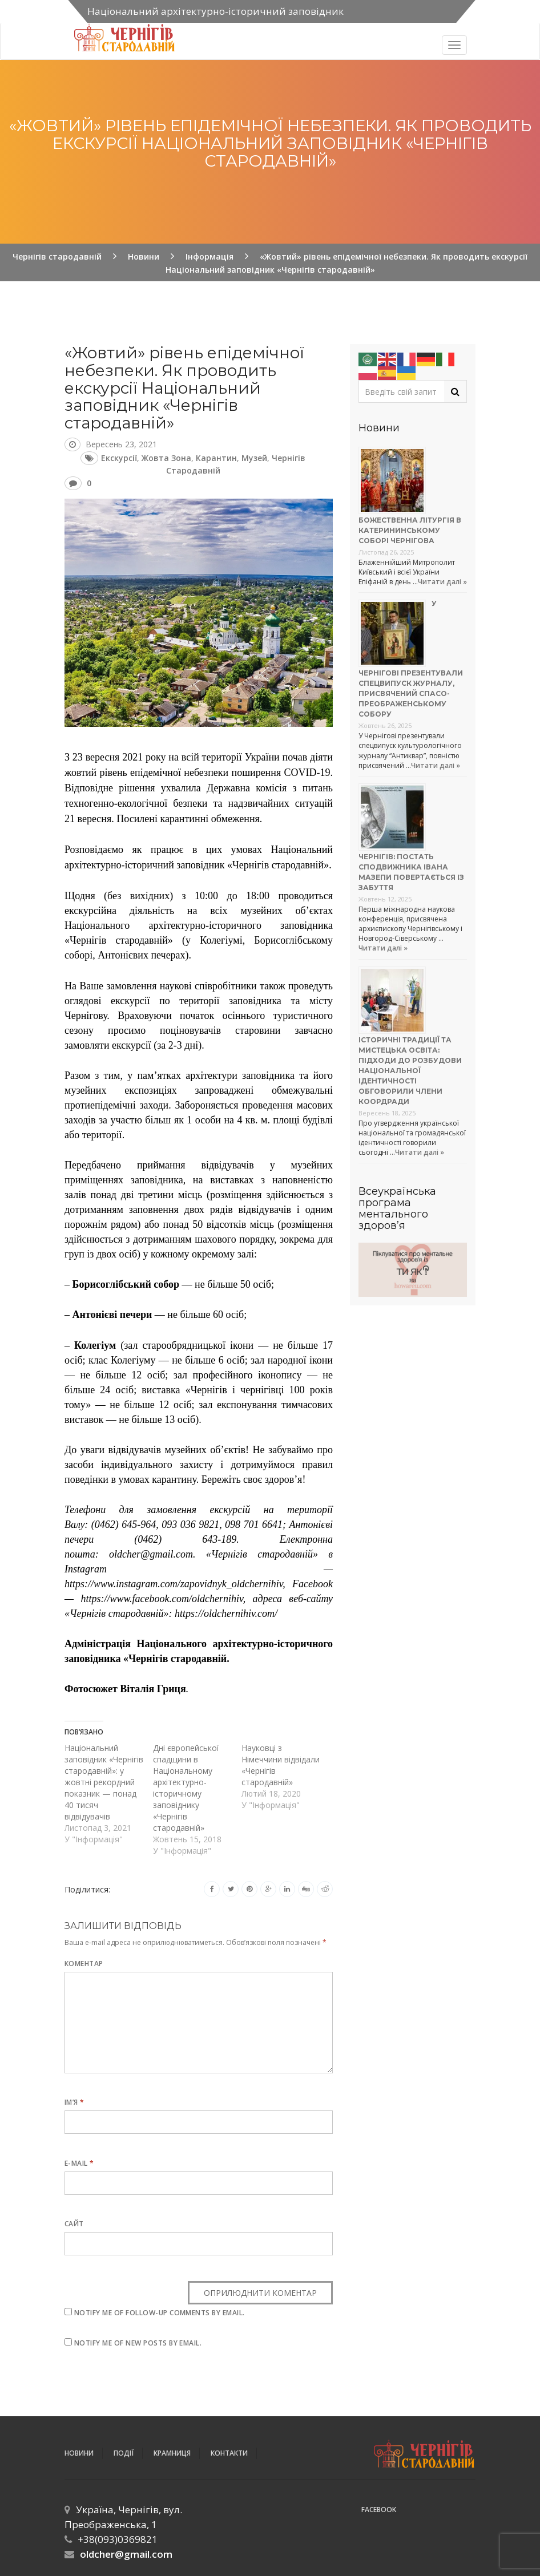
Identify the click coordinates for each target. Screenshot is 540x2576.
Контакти (229, 2453)
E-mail (79, 2163)
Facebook (378, 2509)
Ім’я (74, 2102)
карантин (216, 457)
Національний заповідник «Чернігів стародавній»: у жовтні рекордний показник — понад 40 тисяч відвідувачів (104, 1782)
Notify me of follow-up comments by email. (159, 2313)
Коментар (84, 1963)
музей (254, 457)
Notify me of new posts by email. (138, 2343)
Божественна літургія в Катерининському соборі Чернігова (409, 530)
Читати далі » (442, 582)
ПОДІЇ (124, 2453)
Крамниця (172, 2453)
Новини (79, 2453)
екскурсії (119, 457)
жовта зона (166, 457)
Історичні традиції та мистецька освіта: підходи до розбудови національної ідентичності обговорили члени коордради (410, 1071)
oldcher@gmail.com (126, 2554)
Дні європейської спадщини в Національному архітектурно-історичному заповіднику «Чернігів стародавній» (186, 1787)
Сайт (74, 2224)
